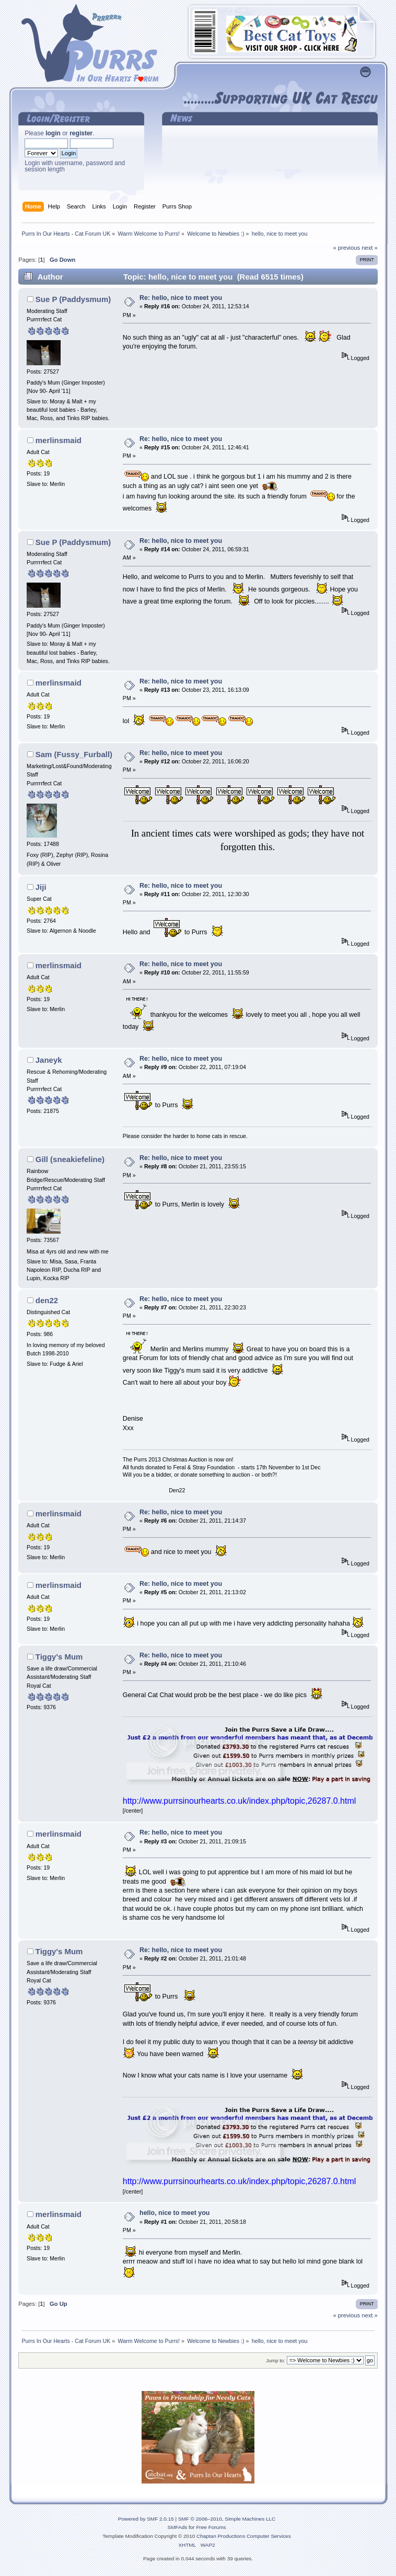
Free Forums (211, 2527)
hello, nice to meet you (174, 2213)
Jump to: (275, 2360)
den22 (47, 1300)
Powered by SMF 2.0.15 (146, 2519)
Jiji (41, 887)
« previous (346, 248)
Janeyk (49, 1059)
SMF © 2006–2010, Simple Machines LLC (226, 2519)
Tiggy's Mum (59, 1656)
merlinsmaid (58, 440)
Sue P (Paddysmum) (73, 299)
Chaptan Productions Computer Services (243, 2536)
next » (370, 248)
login (53, 133)
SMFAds (178, 2527)
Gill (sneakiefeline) (70, 1159)
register (80, 133)
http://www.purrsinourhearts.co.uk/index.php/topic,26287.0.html (239, 1800)
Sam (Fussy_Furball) (74, 754)
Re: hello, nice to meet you (180, 297)
